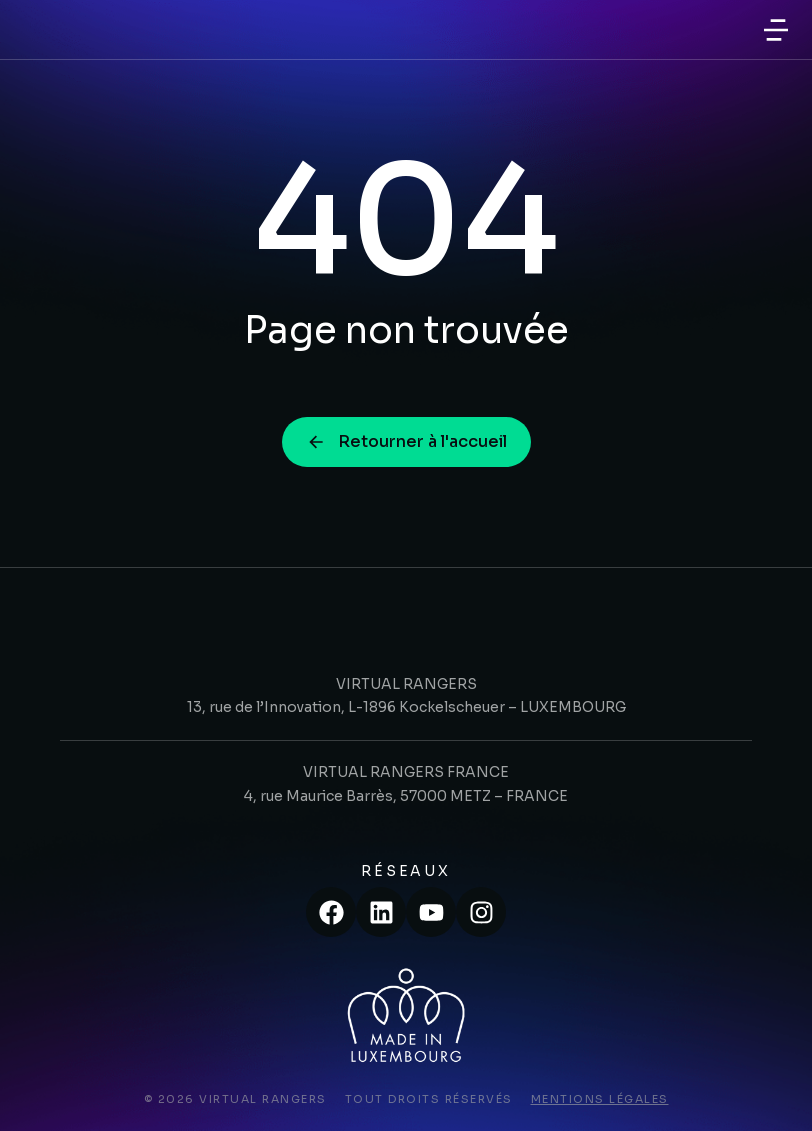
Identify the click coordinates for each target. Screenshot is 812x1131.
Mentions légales (600, 1099)
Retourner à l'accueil (406, 441)
